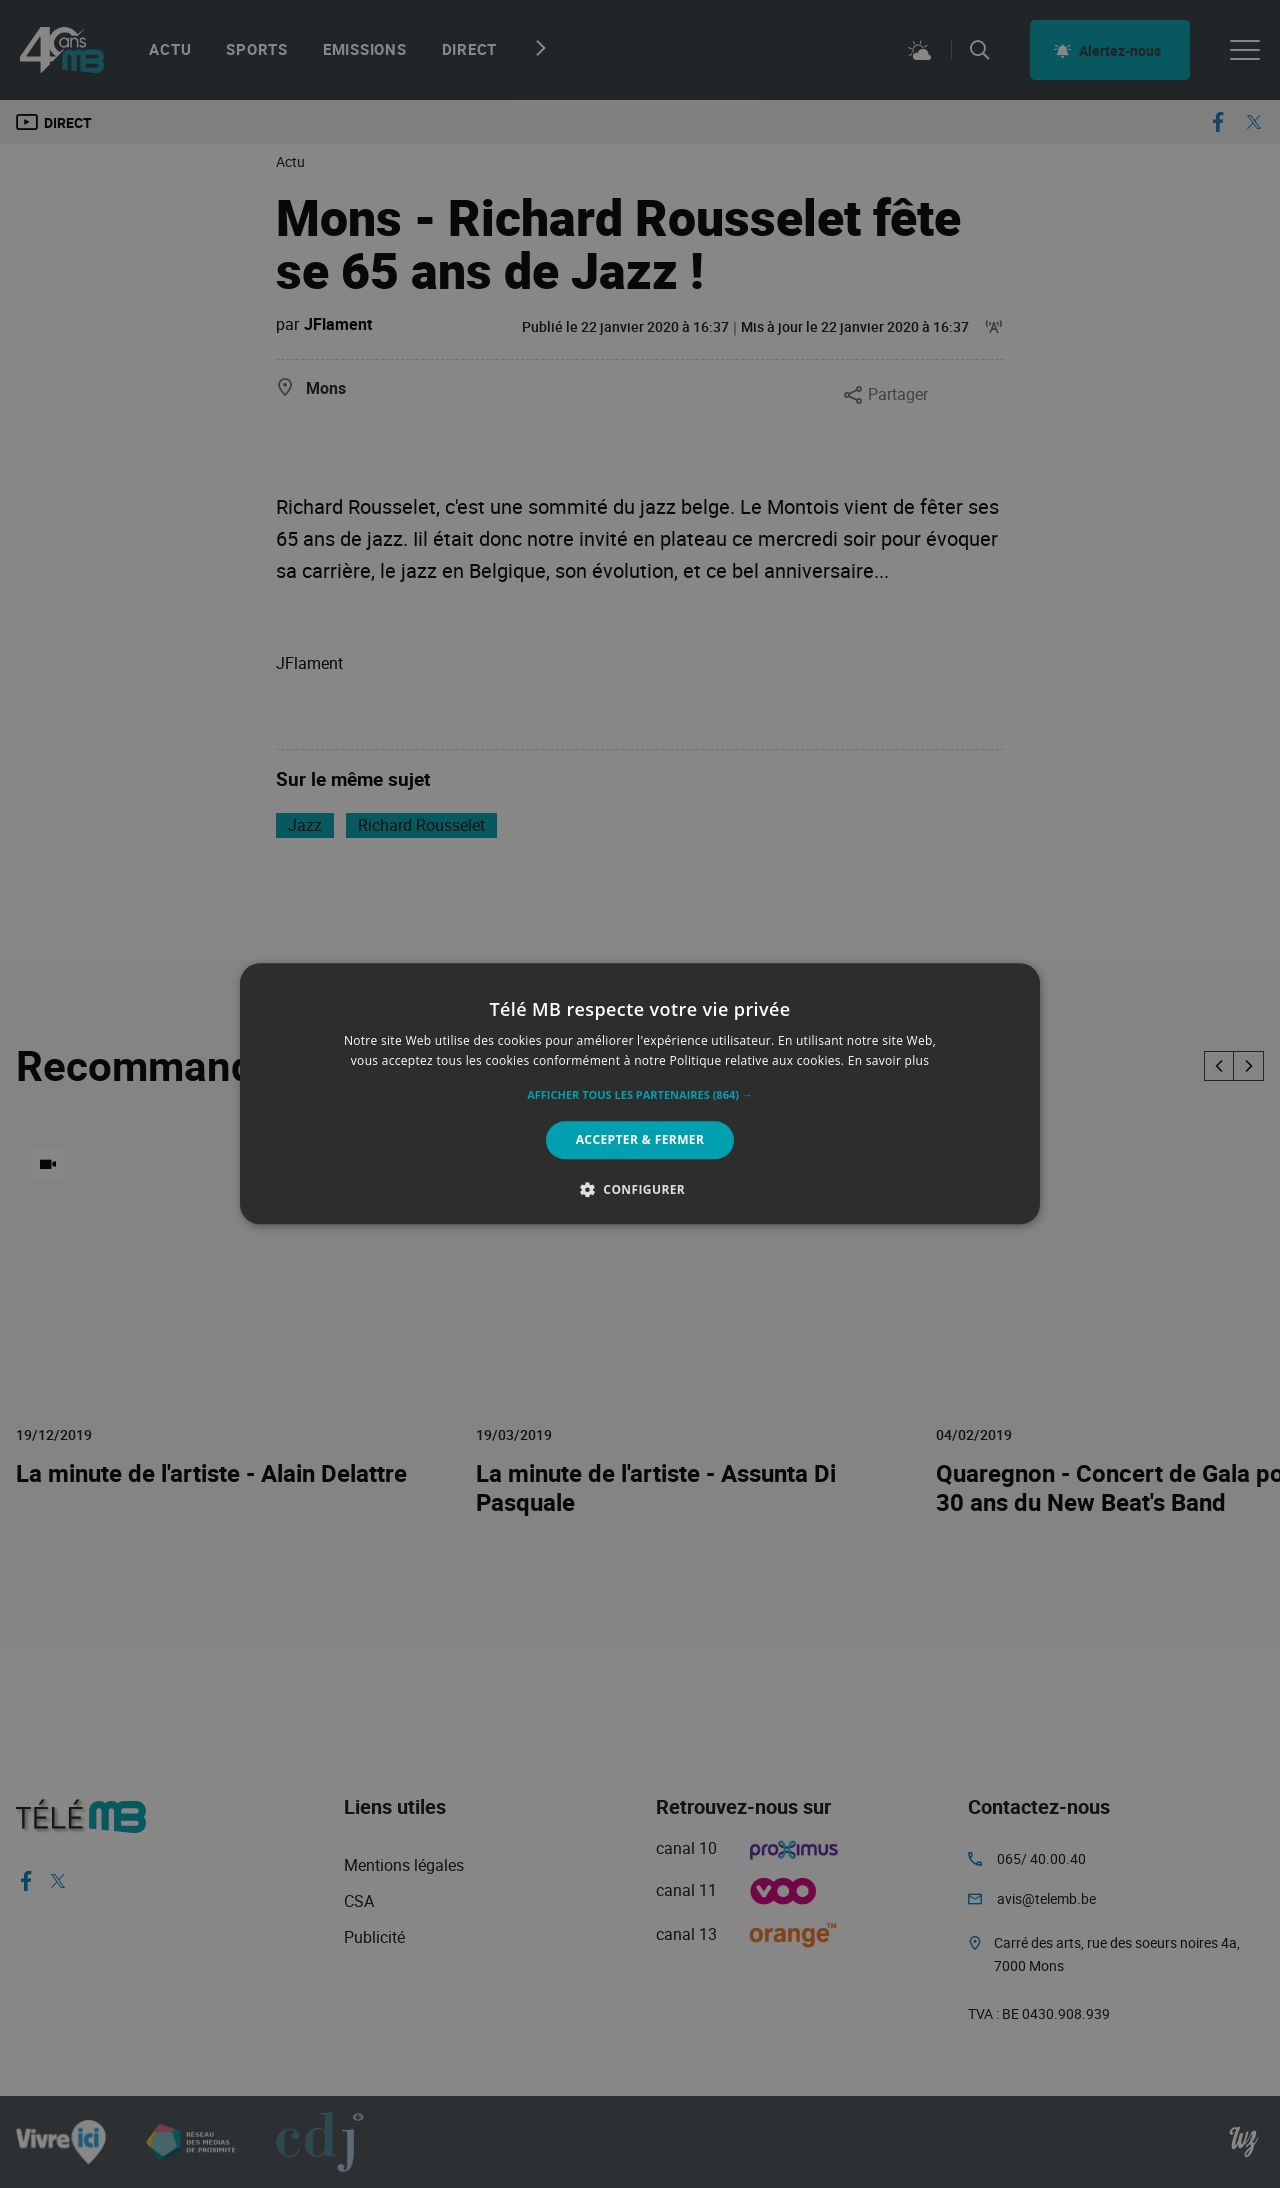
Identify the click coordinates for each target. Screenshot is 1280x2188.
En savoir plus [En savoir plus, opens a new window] (888, 1061)
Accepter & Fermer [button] (640, 1139)
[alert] (640, 1094)
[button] (640, 1095)
